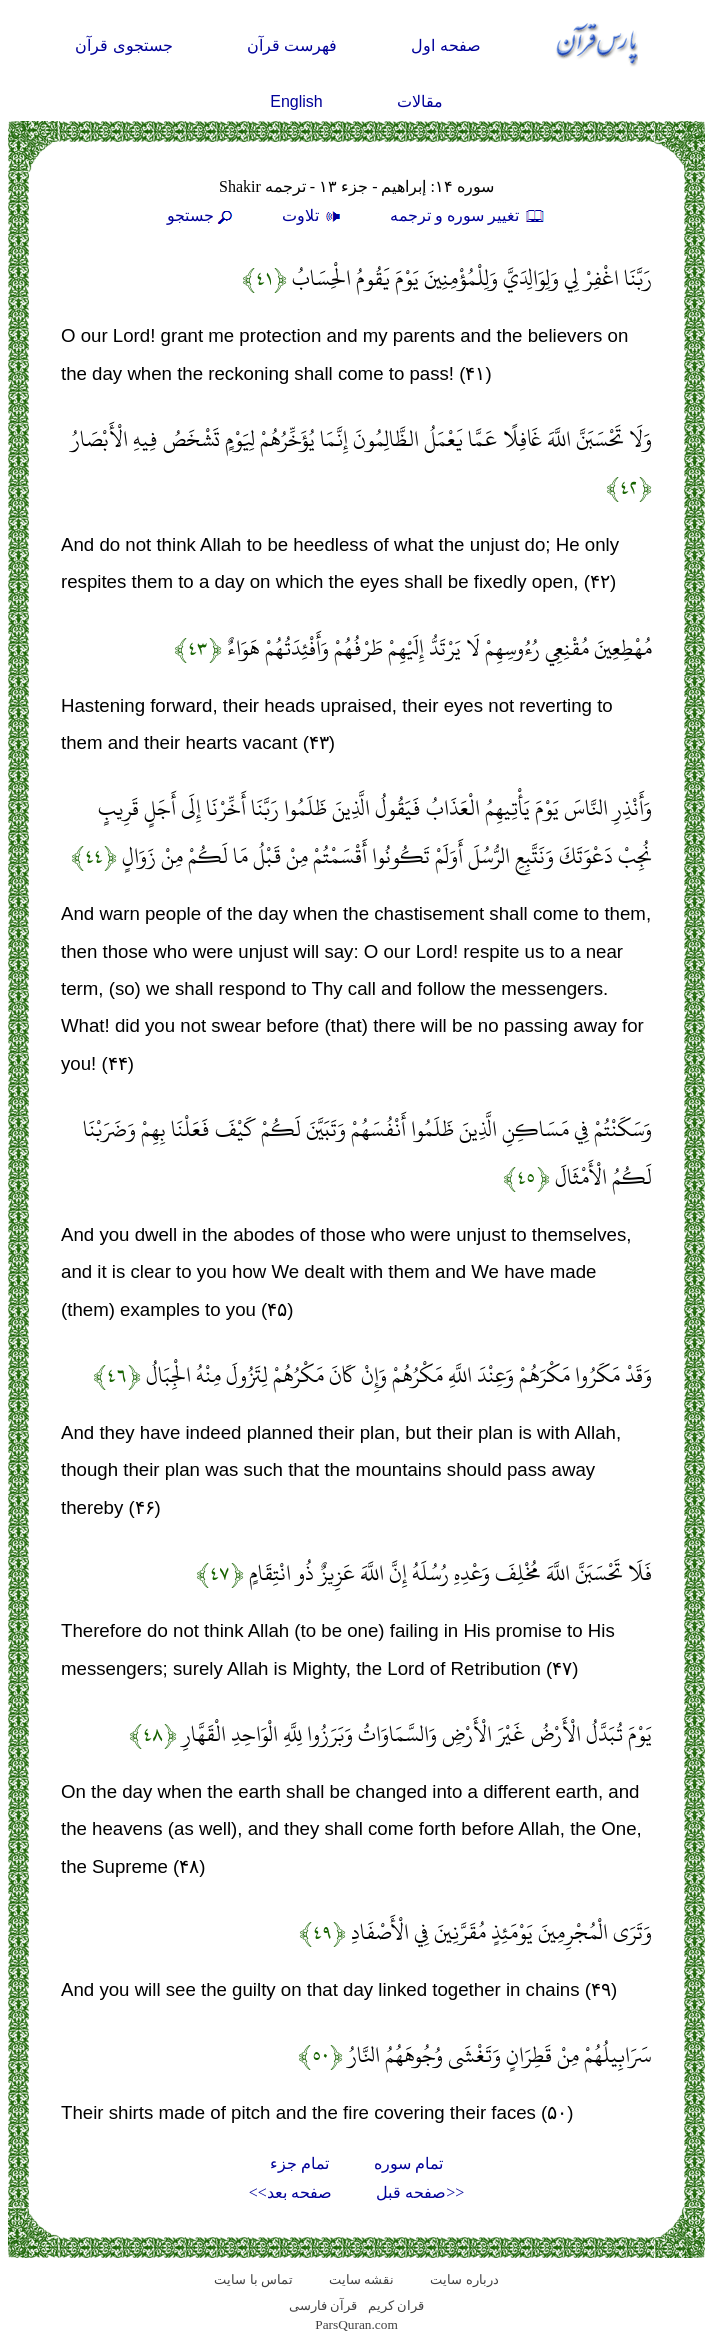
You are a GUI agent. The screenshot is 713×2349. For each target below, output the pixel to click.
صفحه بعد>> (290, 2192)
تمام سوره (408, 2163)
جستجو (202, 215)
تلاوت (314, 215)
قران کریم (396, 2305)
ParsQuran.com (356, 2324)
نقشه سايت (361, 2279)
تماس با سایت (253, 2279)
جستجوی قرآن (123, 45)
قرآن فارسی (323, 2305)
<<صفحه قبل (420, 2192)
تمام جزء (299, 2163)
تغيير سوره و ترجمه (468, 215)
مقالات (420, 101)
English (296, 101)
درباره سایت (464, 2279)
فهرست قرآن (292, 45)
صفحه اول (445, 45)
